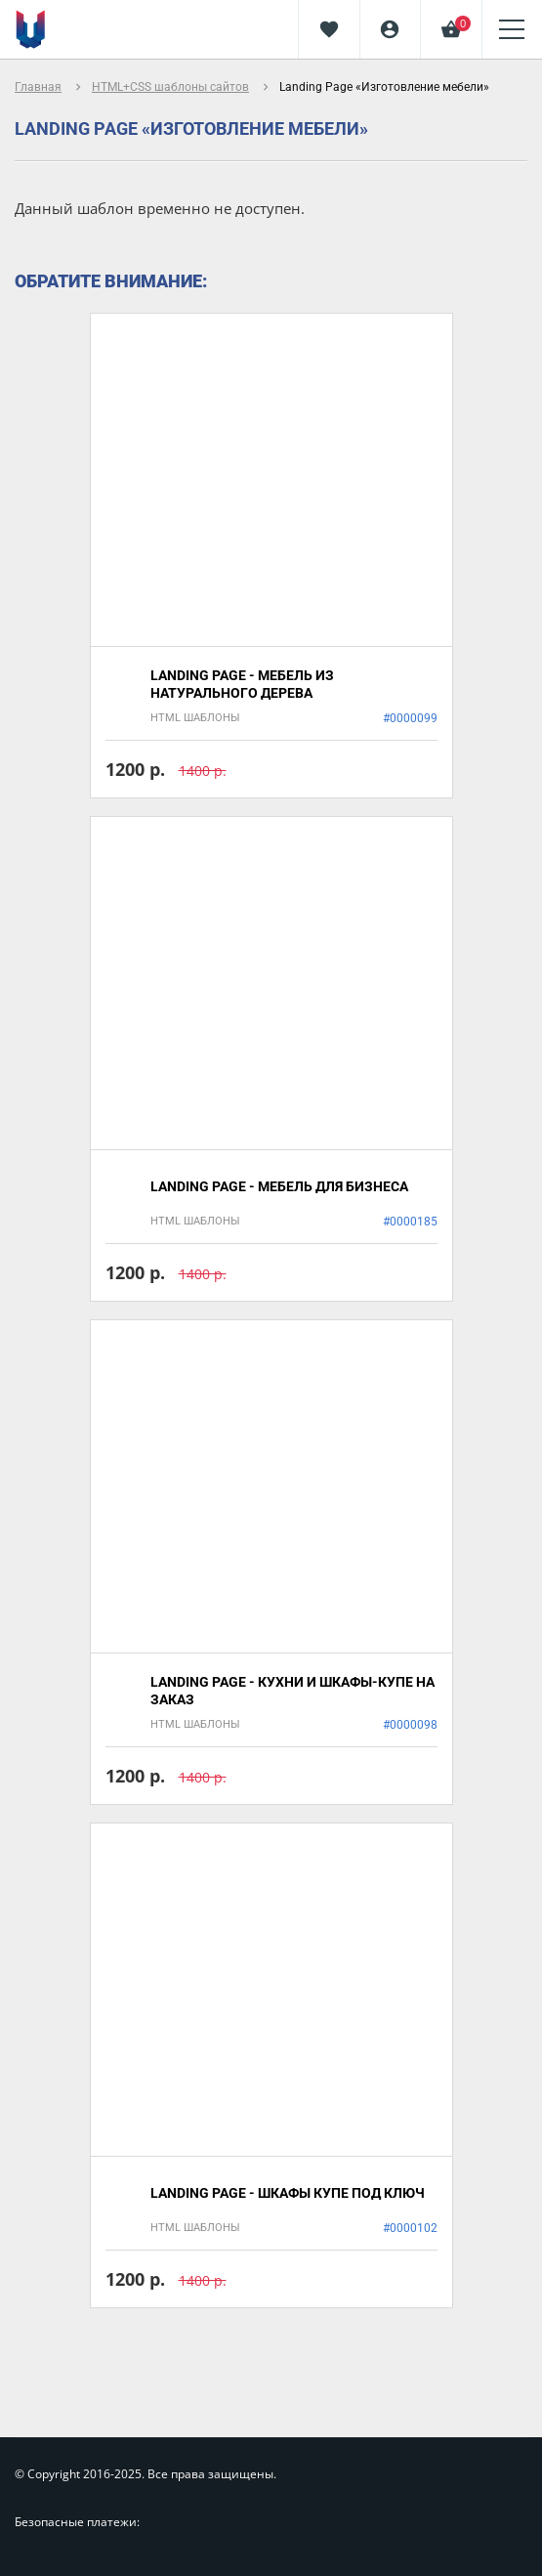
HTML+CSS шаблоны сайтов (170, 87)
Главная (38, 87)
